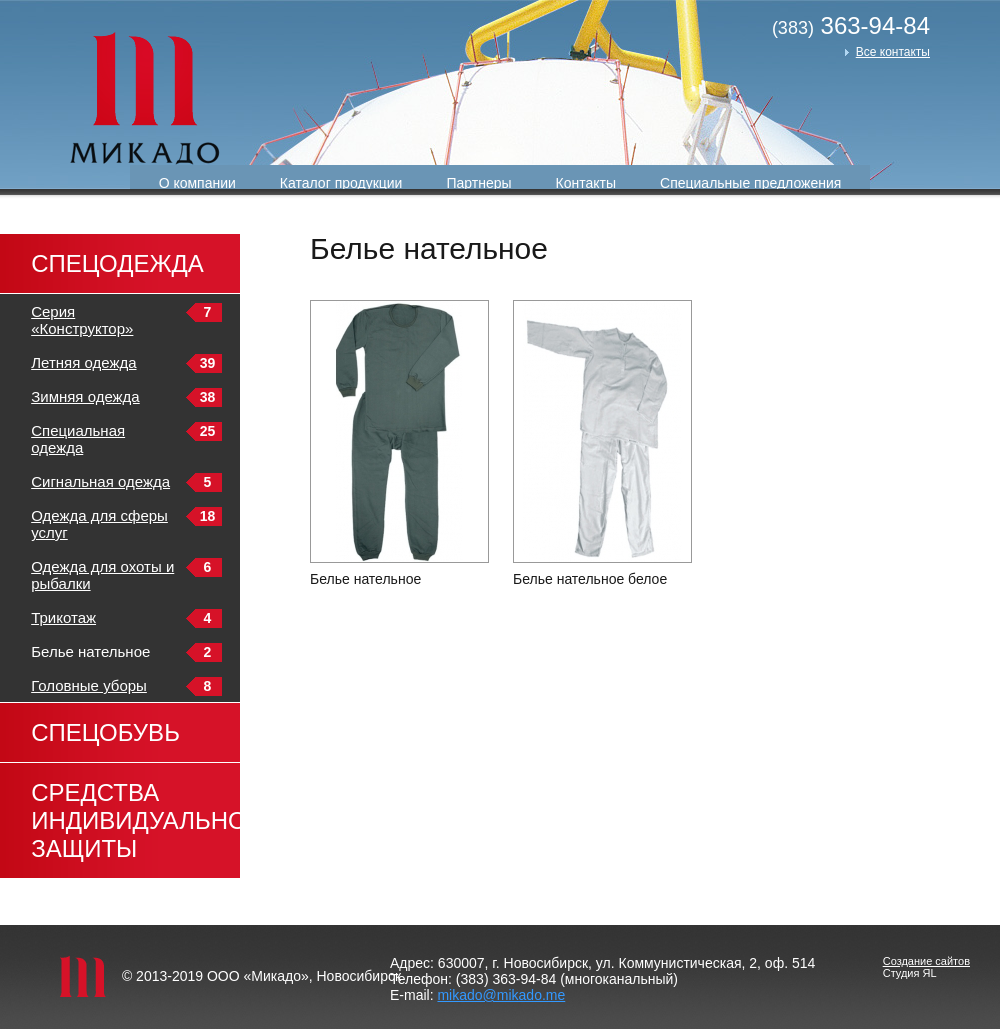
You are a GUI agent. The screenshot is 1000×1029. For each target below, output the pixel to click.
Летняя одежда (83, 362)
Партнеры (478, 183)
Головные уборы (89, 685)
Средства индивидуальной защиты (135, 820)
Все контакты (893, 52)
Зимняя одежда (85, 396)
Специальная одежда (78, 439)
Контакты (586, 183)
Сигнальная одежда (100, 481)
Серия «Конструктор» (82, 320)
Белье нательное (365, 579)
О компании (197, 183)
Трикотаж (63, 617)
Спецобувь (105, 732)
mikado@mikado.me (501, 995)
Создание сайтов (926, 961)
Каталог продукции (341, 183)
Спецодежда (117, 263)
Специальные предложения (750, 183)
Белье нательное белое (590, 579)
